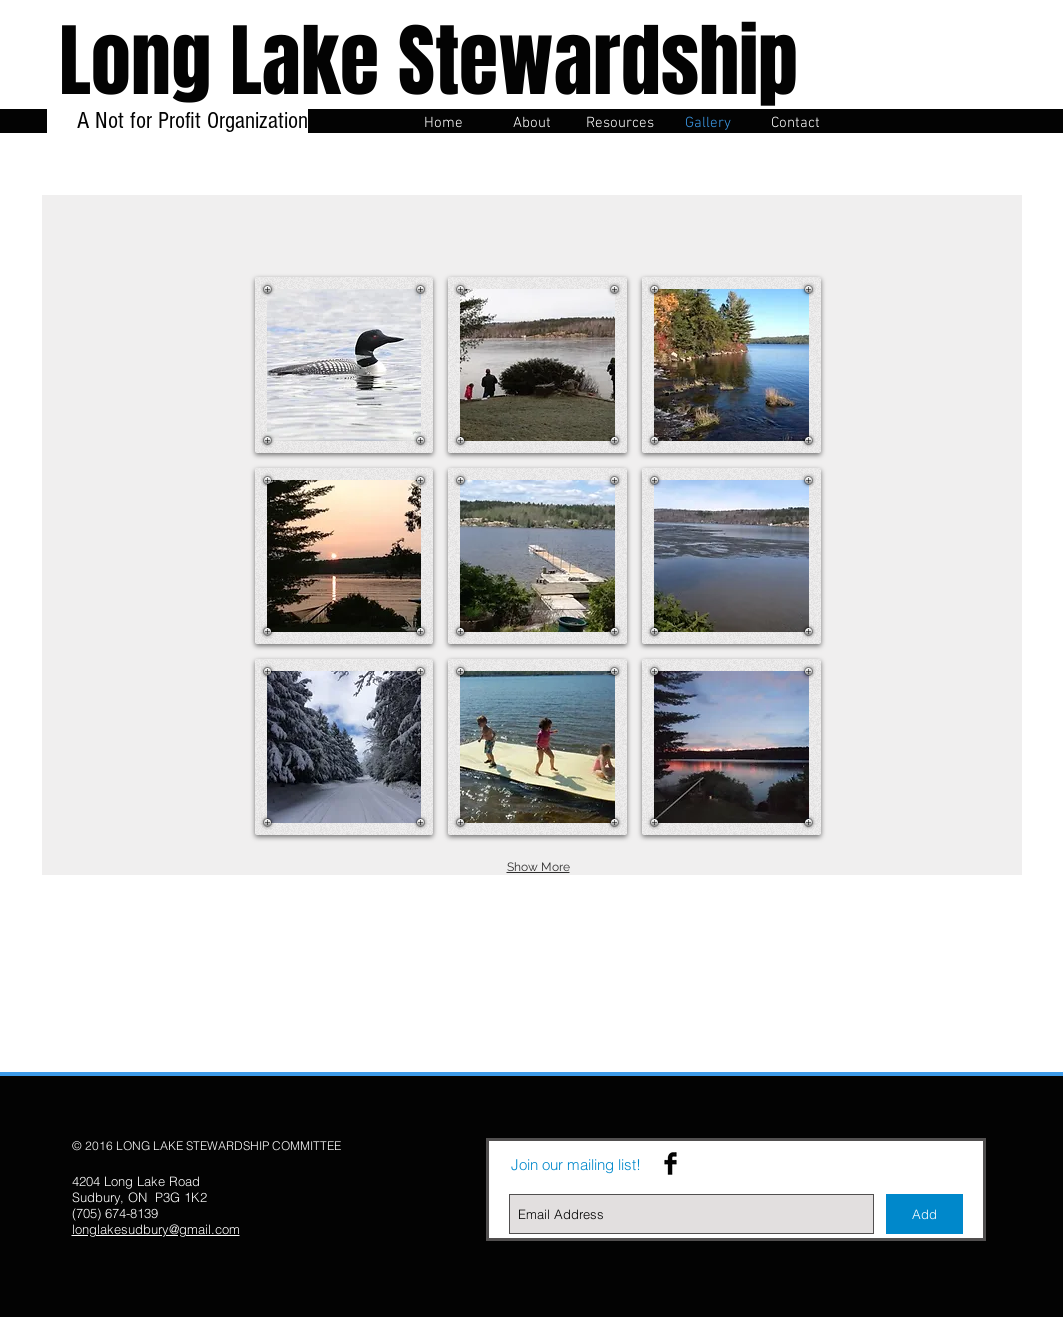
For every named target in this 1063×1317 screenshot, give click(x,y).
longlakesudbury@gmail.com (156, 1229)
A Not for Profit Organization (189, 134)
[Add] (924, 1214)
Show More (538, 867)
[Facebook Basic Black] (670, 1163)
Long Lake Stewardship (428, 61)
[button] (344, 365)
